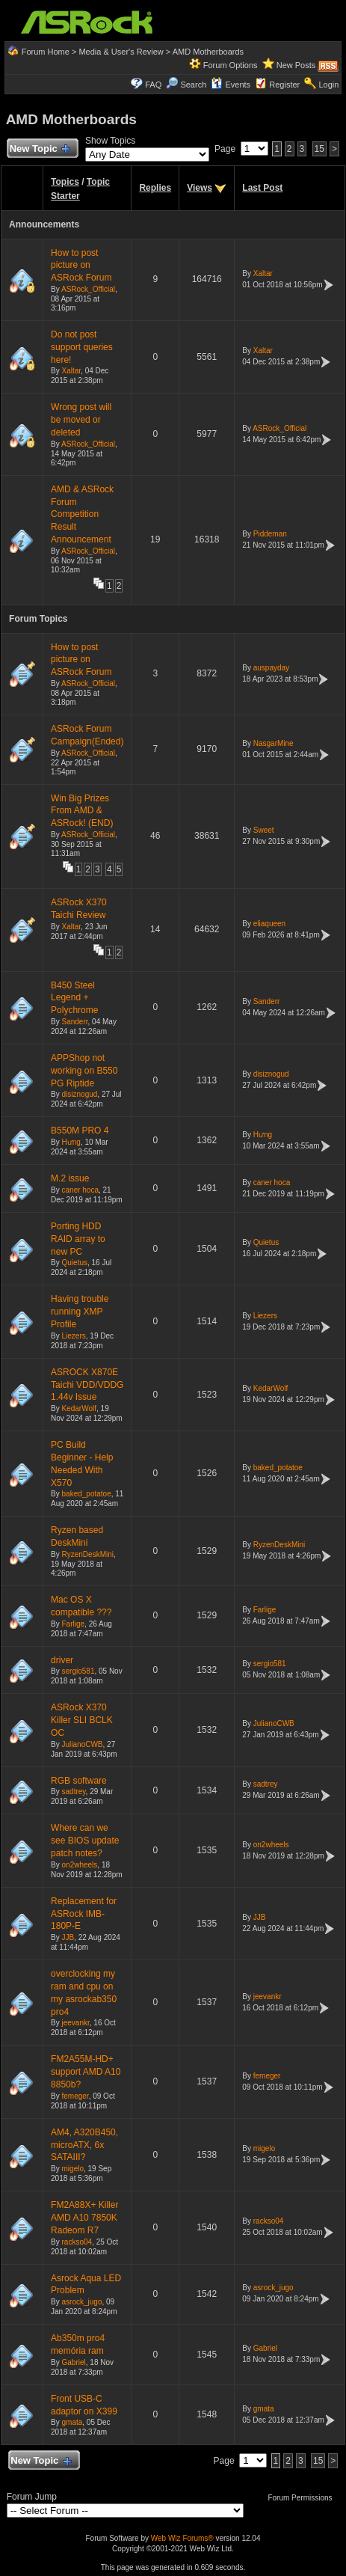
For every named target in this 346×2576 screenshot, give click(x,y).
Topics (65, 182)
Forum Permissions (303, 2498)
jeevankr (76, 2023)
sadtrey (74, 1791)
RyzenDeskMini (88, 1554)
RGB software (79, 1780)
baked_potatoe (86, 1494)
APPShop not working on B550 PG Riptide (84, 1071)
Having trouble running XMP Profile (79, 1312)
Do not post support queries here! (82, 347)
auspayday (271, 668)
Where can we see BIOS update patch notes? (85, 1840)
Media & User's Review (120, 51)
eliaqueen (269, 924)
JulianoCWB (82, 1744)
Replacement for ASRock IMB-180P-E (84, 1914)
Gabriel (74, 2362)
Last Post (262, 188)
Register (284, 84)
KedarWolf (79, 1408)
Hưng (71, 1142)
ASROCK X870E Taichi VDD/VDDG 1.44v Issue (87, 1385)
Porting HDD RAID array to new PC (78, 1239)
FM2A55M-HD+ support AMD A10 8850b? (85, 2072)
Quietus (74, 1262)
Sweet (263, 830)
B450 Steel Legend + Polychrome (74, 998)
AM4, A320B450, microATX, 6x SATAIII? (84, 2145)
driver (62, 1660)
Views (199, 188)
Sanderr (75, 1022)
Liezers (74, 1336)
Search (193, 84)
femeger (75, 2096)
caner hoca (80, 1190)
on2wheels (80, 1865)
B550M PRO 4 (79, 1130)
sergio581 (78, 1671)
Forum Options (230, 65)
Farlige (73, 1624)
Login (328, 84)
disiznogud (80, 1094)
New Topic (39, 149)
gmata (72, 2422)
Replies (155, 188)
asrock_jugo (82, 2302)
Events (230, 84)
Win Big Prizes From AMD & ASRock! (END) (82, 811)
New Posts (296, 65)
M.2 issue (70, 1178)
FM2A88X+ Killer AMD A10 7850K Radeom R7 (84, 2218)
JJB (68, 1937)
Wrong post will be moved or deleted (81, 420)
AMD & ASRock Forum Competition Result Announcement (82, 514)
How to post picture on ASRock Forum (81, 266)
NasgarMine (273, 743)
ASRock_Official (88, 289)
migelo (73, 2168)
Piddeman (270, 534)
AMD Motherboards (208, 51)
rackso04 (77, 2242)
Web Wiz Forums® (182, 2538)
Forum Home (45, 51)
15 (319, 149)
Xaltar (263, 273)
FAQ (153, 84)
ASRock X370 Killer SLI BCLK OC (82, 1720)
